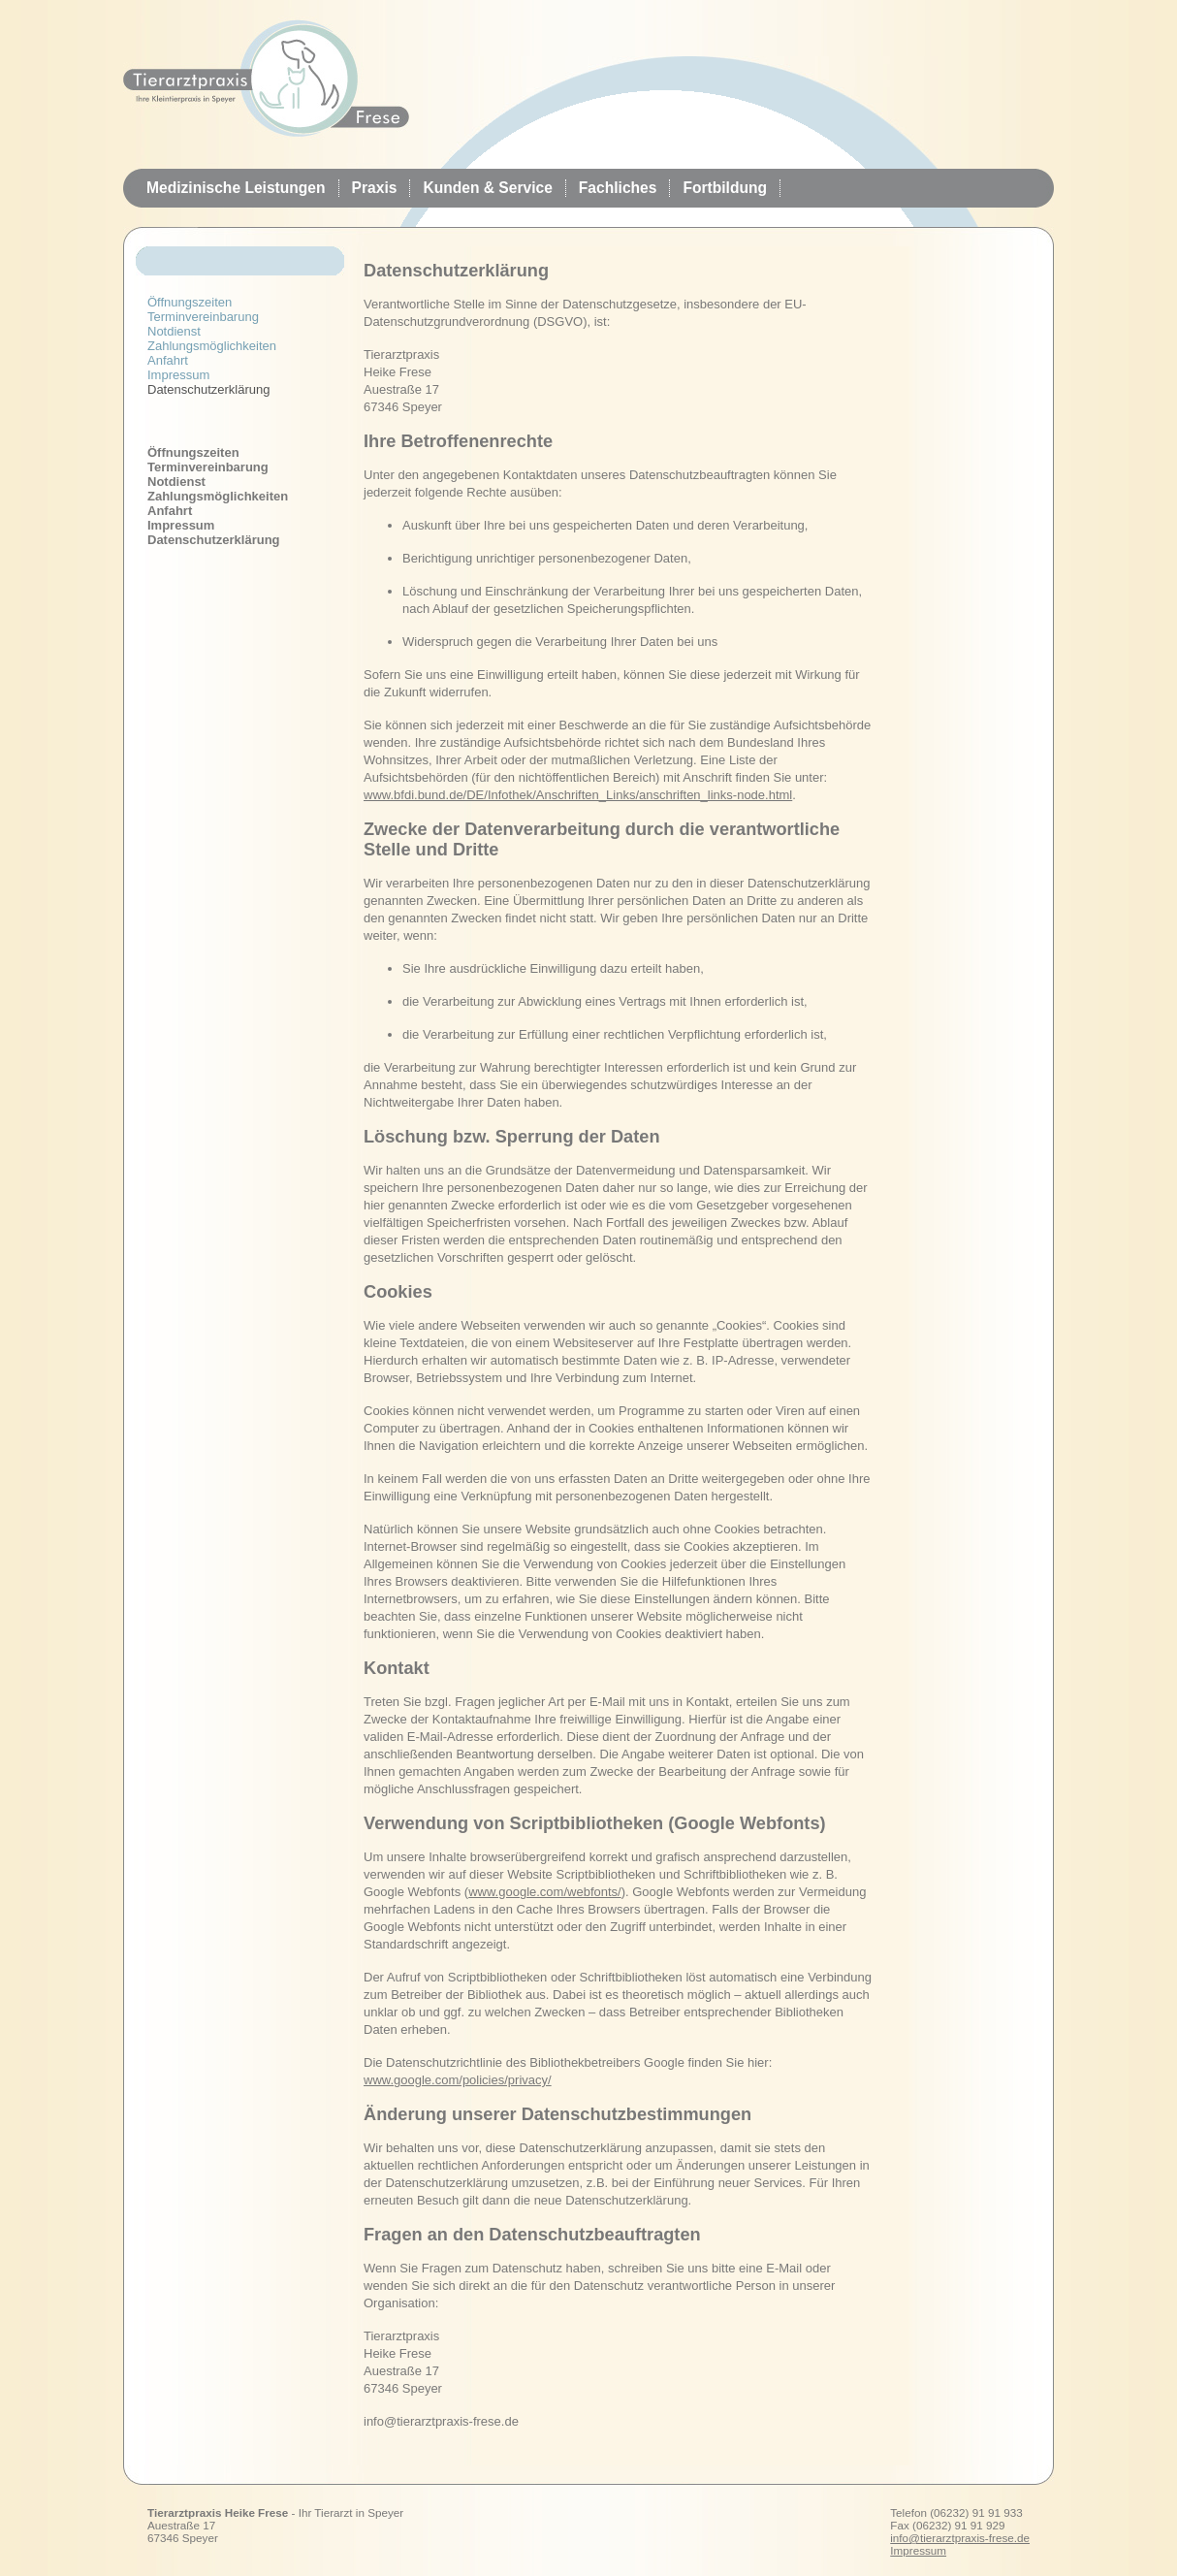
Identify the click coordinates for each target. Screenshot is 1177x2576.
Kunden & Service (487, 187)
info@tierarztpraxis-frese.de (960, 2537)
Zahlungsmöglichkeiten (211, 345)
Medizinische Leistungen (236, 187)
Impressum (178, 375)
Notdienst (174, 331)
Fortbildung (725, 187)
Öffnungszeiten (189, 302)
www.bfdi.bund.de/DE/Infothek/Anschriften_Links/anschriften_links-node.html (578, 795)
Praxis (375, 187)
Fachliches (618, 187)
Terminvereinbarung (203, 316)
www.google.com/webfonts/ (544, 1891)
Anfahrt (167, 360)
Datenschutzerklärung (213, 539)
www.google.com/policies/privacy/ (458, 2080)
